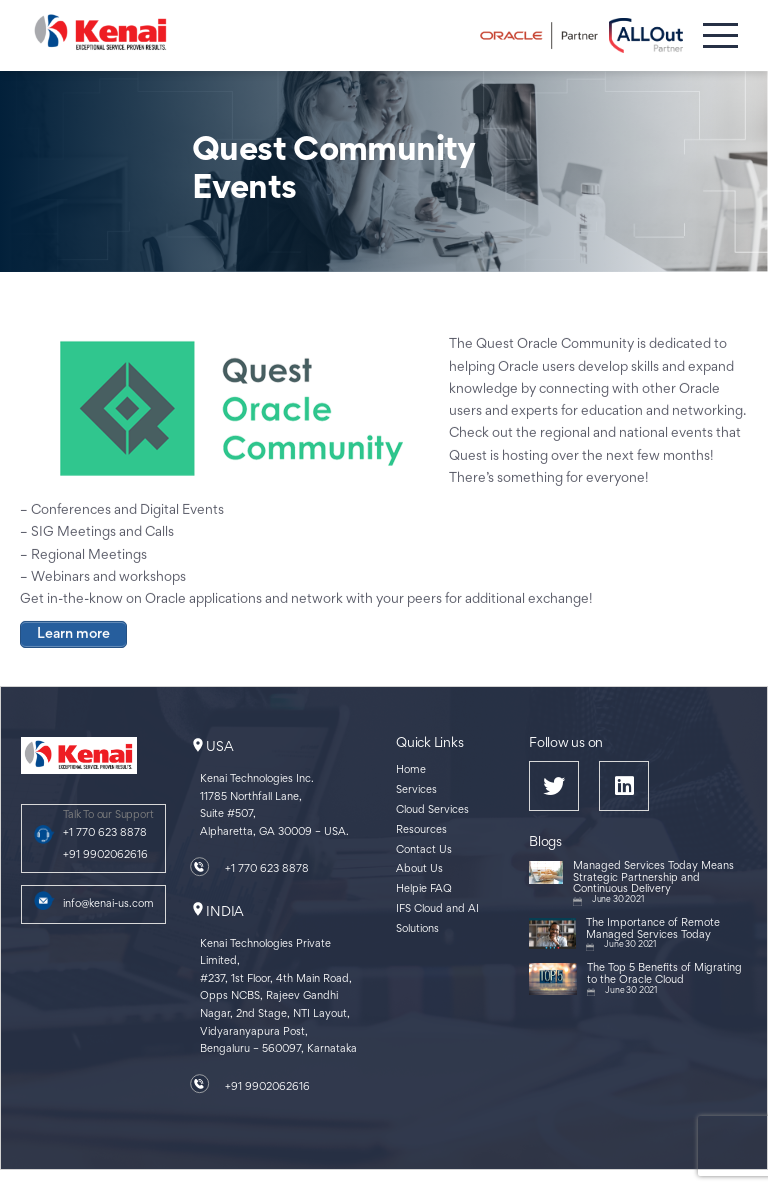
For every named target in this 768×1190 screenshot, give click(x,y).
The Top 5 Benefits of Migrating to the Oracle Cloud (664, 974)
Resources (421, 830)
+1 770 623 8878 (105, 833)
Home (411, 770)
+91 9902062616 (105, 855)
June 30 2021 (618, 900)
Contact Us (424, 850)
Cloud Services (432, 810)
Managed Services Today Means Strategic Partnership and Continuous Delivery (653, 878)
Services (416, 790)
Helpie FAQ (424, 889)
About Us (419, 869)
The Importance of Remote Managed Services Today (653, 929)
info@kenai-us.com (108, 904)
